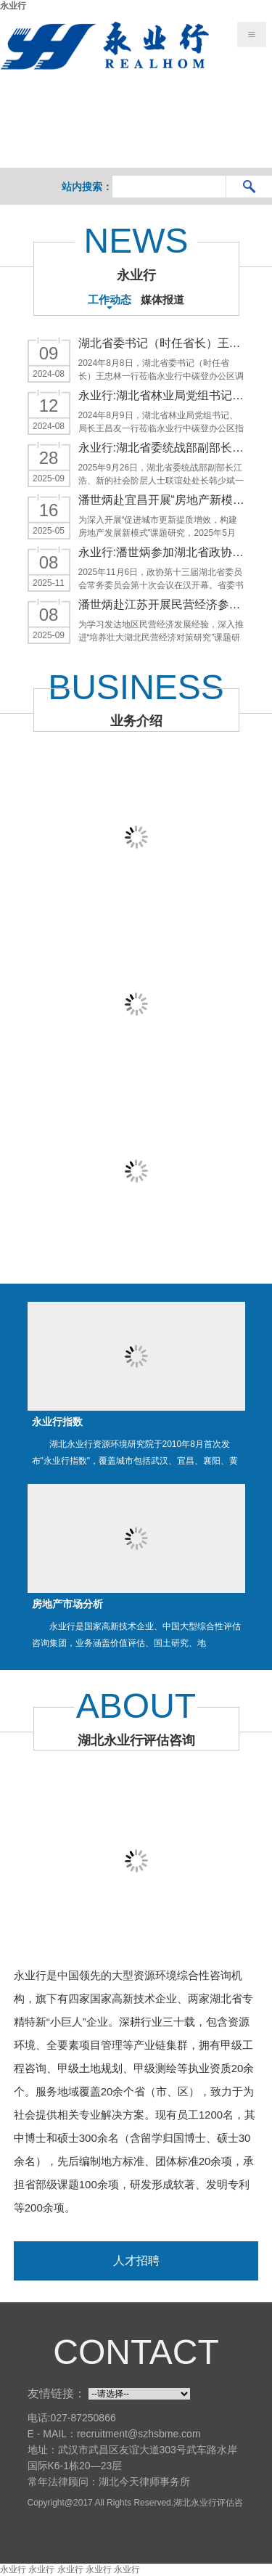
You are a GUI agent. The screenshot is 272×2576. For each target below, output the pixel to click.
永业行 (13, 6)
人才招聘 (136, 2260)
